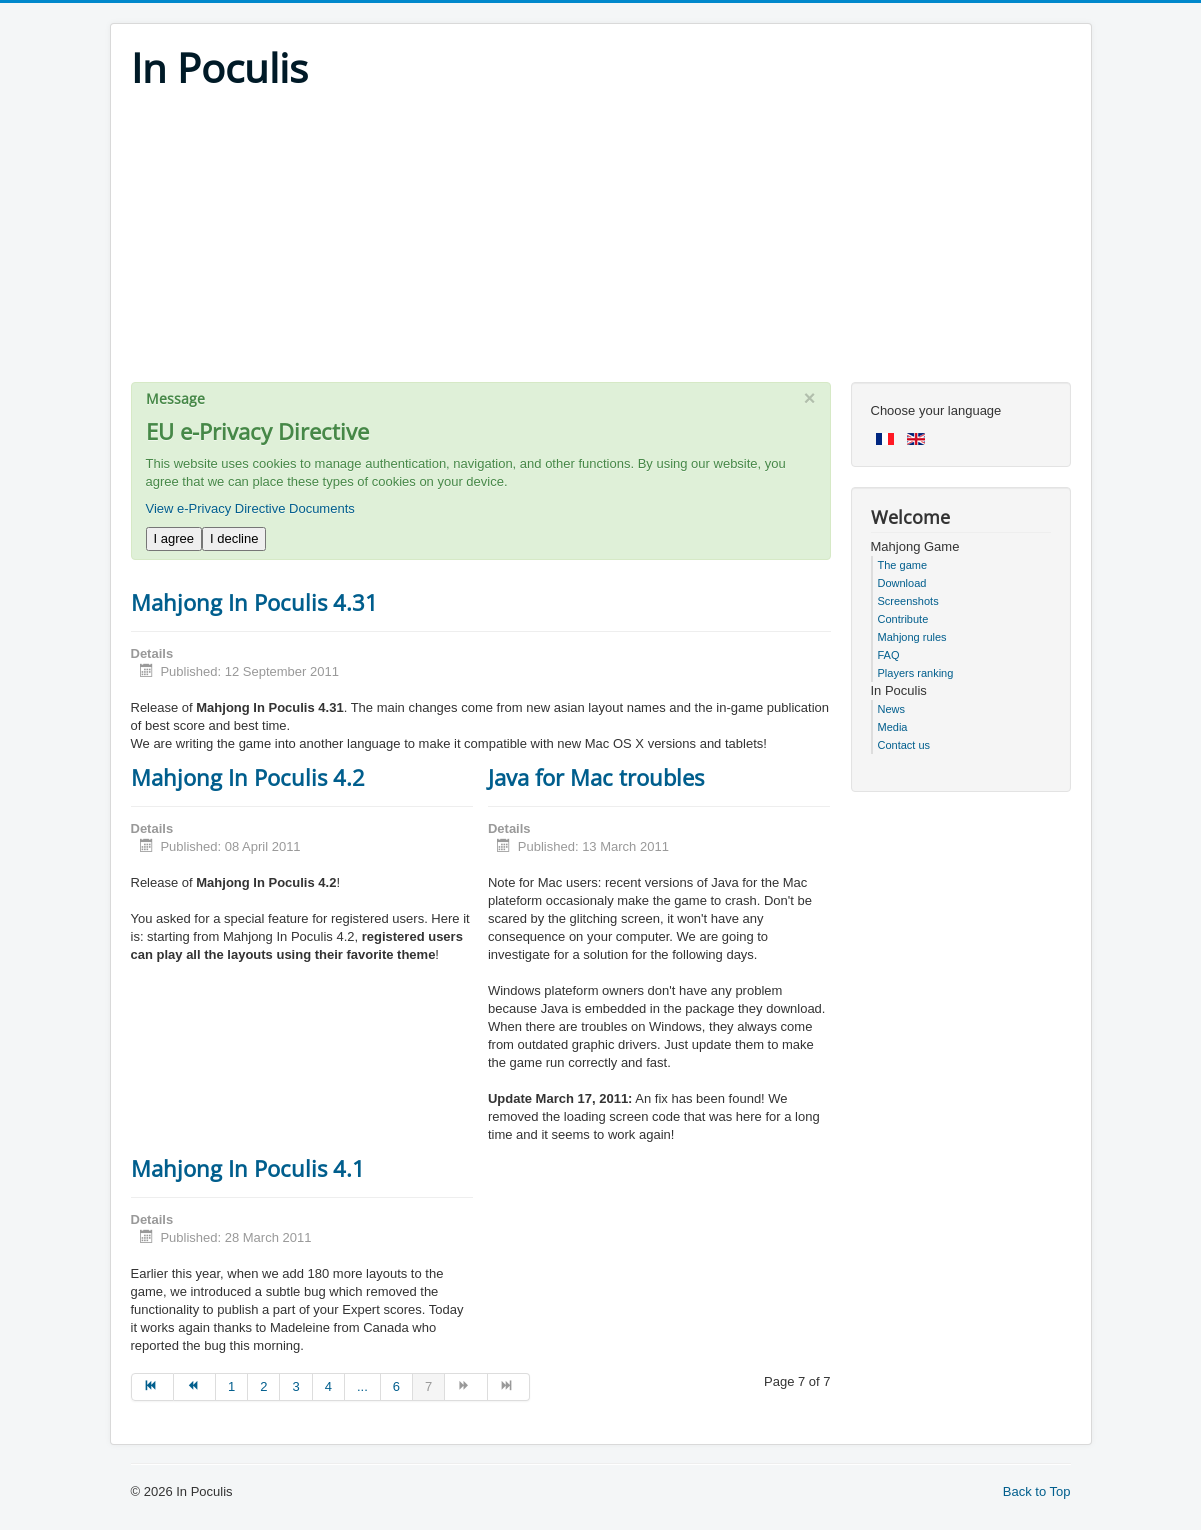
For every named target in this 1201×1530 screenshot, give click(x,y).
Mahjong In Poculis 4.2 (248, 777)
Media (893, 727)
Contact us (904, 745)
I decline (234, 538)
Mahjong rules (912, 637)
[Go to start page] (152, 1387)
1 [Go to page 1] (231, 1386)
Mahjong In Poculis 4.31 (254, 602)
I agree (174, 538)
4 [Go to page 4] (328, 1386)
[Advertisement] (601, 242)
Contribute (903, 619)
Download (902, 583)
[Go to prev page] (195, 1387)
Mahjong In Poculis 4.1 (248, 1168)
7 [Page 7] (428, 1386)
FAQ (889, 655)
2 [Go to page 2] (263, 1386)
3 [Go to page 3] (295, 1386)
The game (903, 565)
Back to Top (1037, 1491)
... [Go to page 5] (362, 1386)
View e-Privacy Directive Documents (250, 508)
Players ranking (916, 673)
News (892, 709)
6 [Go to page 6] (396, 1386)
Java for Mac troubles (596, 777)
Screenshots (908, 601)
